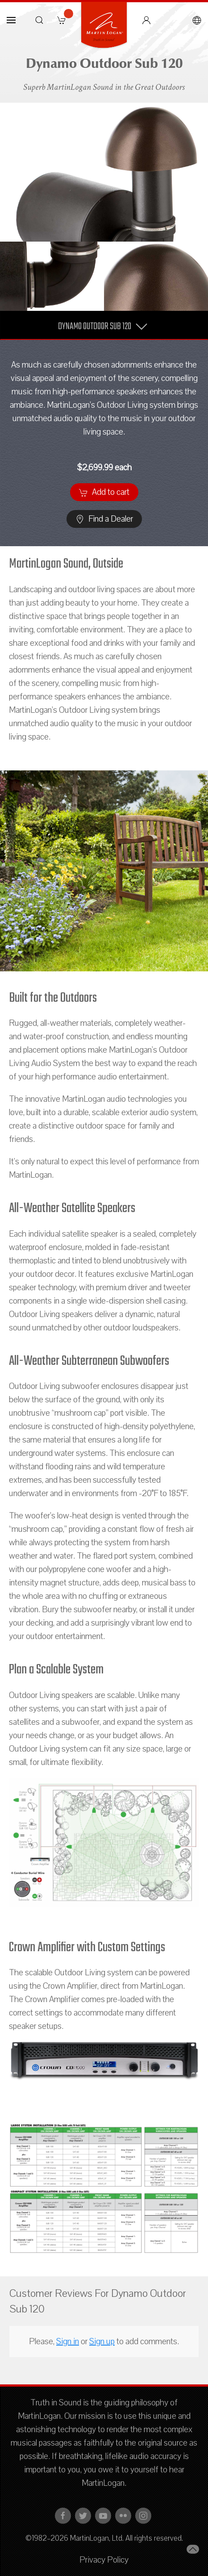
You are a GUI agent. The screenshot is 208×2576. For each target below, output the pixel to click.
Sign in (67, 2341)
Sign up (102, 2341)
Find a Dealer (104, 519)
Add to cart (104, 492)
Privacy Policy (104, 2560)
